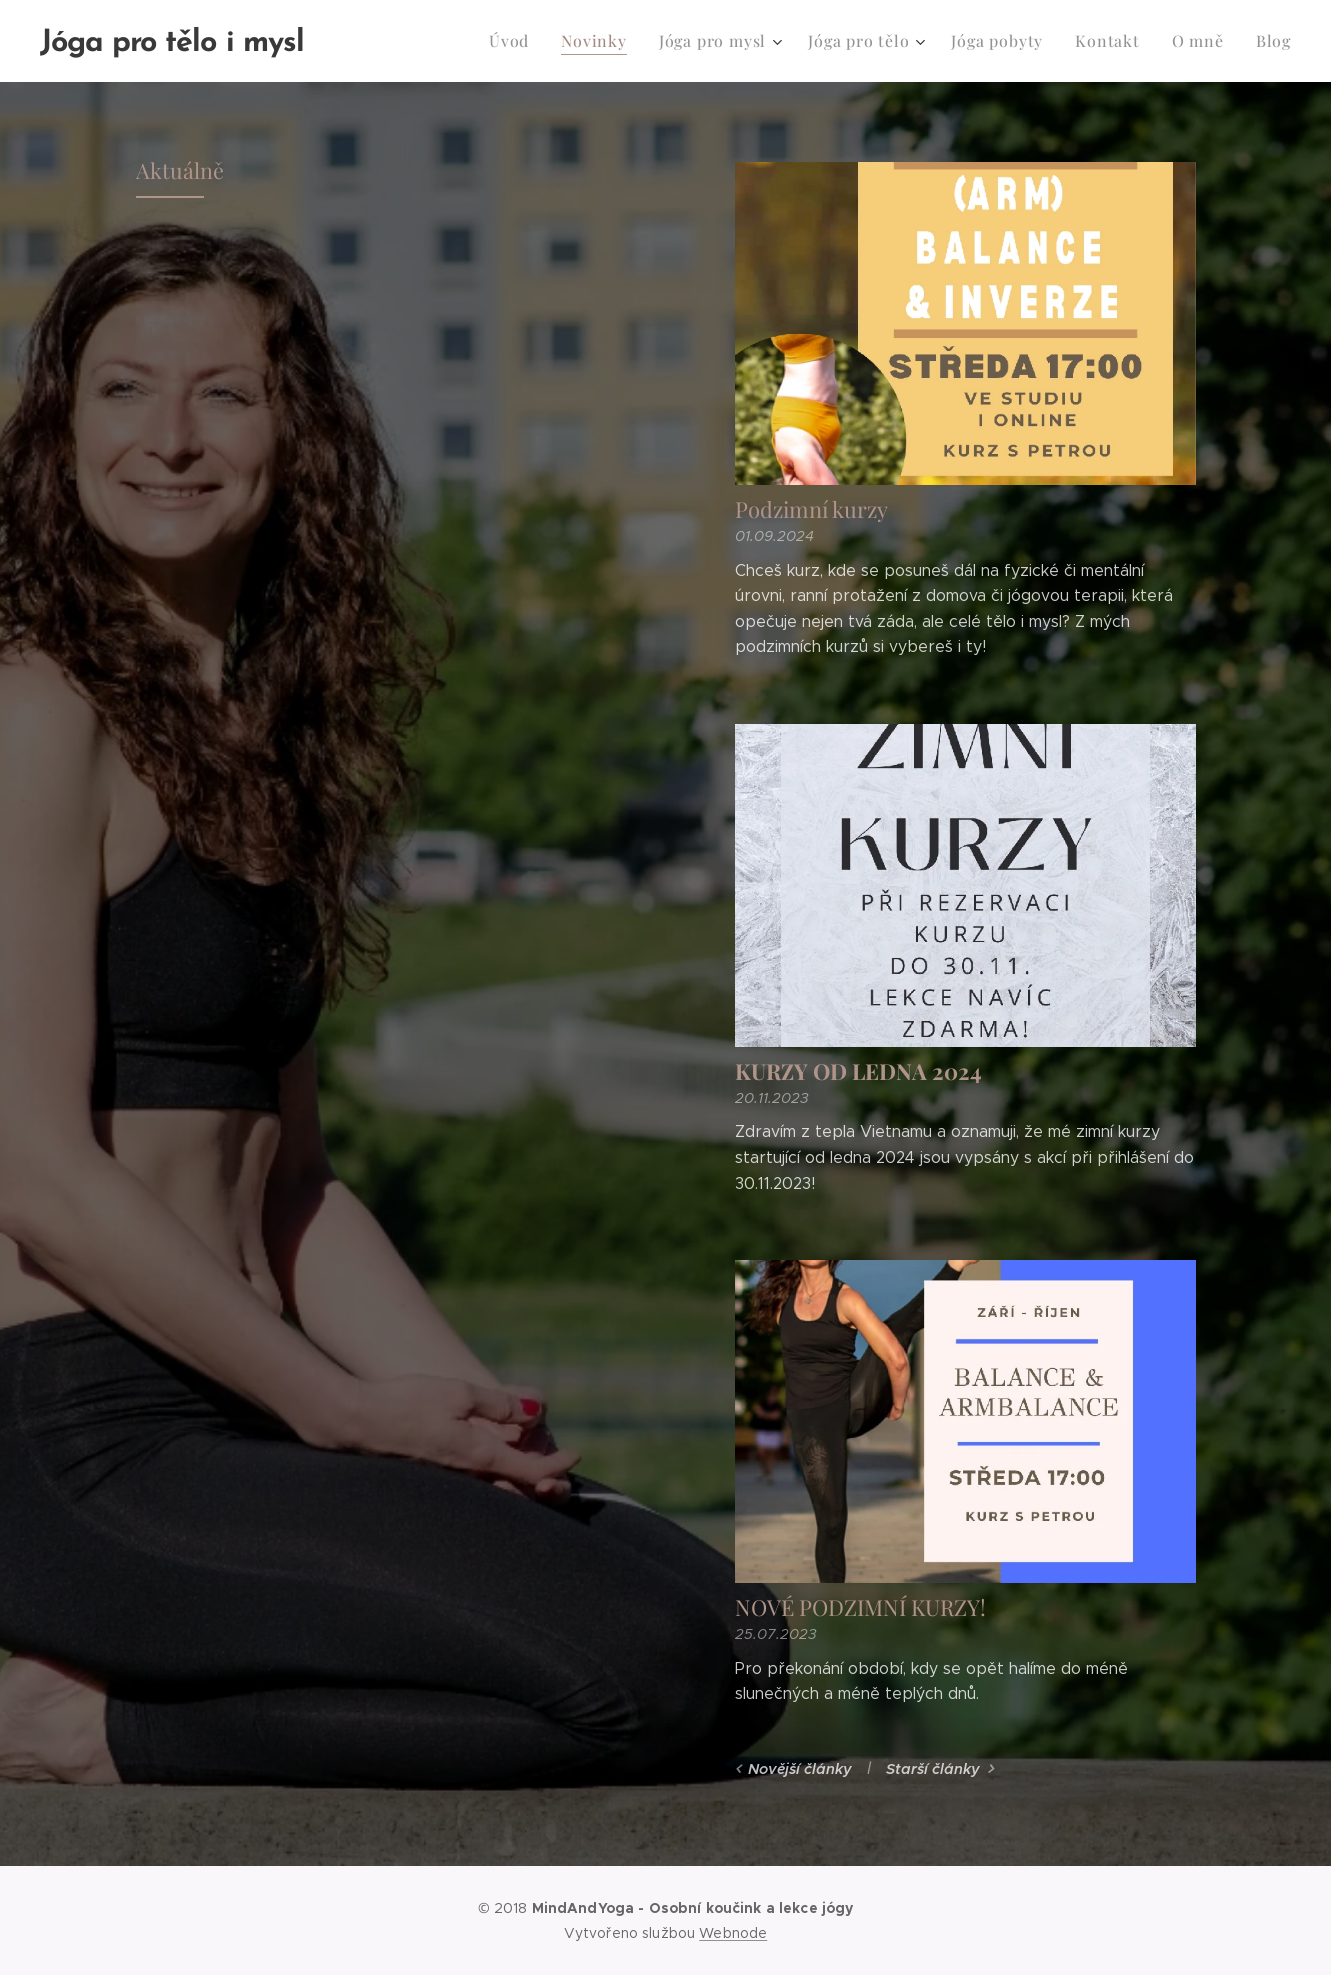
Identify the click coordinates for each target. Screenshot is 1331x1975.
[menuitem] (543, 41)
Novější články (799, 1769)
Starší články (932, 1769)
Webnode (733, 1933)
